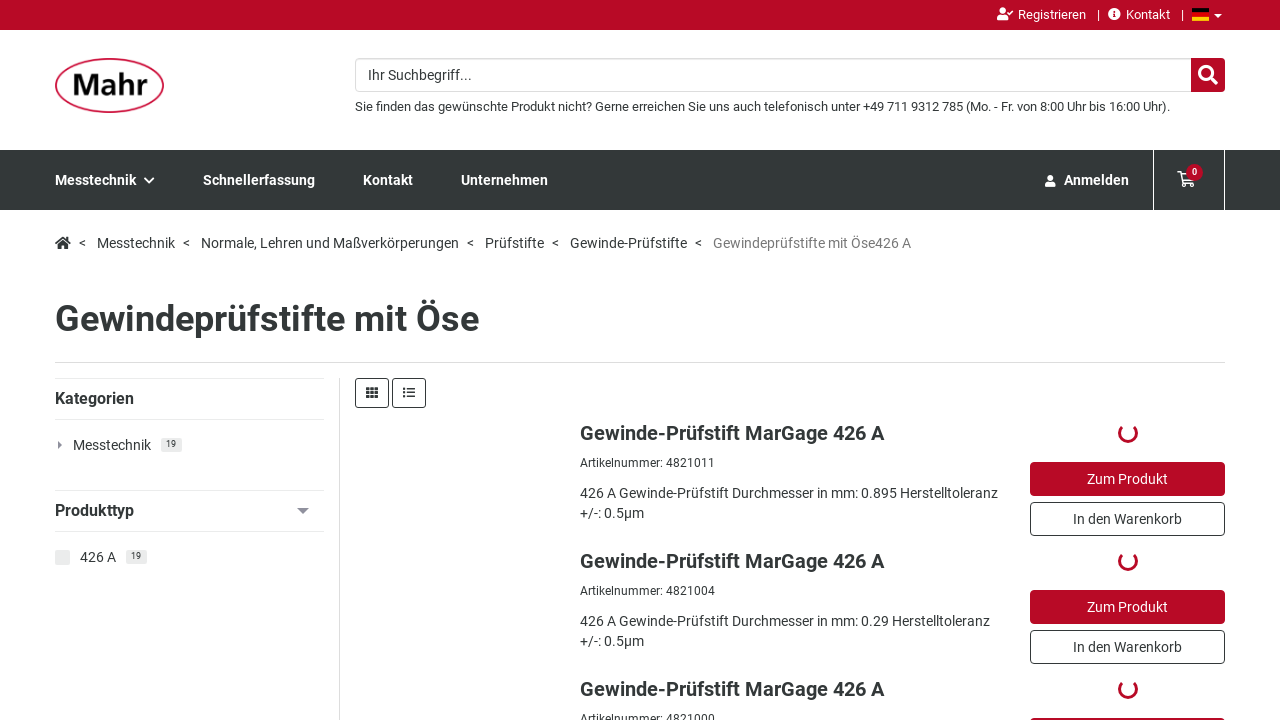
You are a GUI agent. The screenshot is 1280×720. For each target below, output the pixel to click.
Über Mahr (683, 522)
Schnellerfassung (259, 180)
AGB (1211, 644)
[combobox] (790, 75)
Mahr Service (539, 522)
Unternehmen (504, 180)
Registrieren (1041, 14)
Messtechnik (105, 180)
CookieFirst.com (408, 690)
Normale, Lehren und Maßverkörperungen (330, 243)
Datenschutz (1127, 644)
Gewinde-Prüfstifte (628, 243)
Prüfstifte (514, 243)
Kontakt (1139, 14)
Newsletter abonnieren (385, 552)
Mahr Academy (546, 542)
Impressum (1023, 644)
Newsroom (384, 522)
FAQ (516, 562)
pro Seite (1195, 424)
